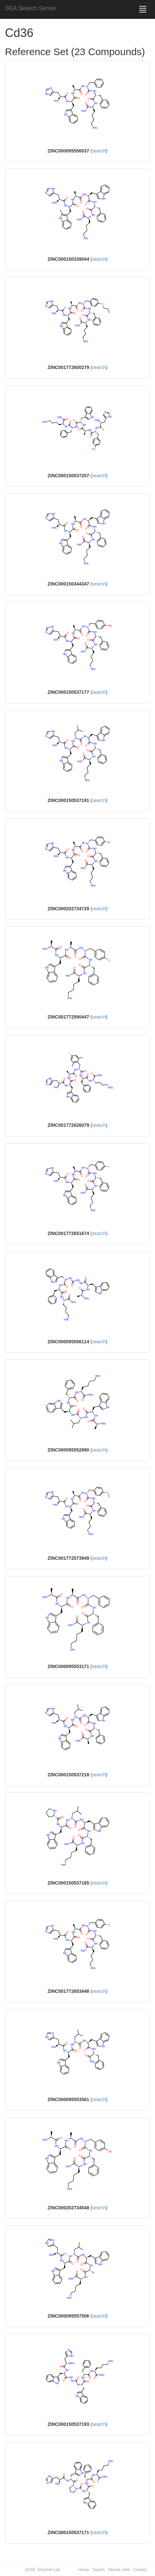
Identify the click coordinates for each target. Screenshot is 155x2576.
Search (98, 2569)
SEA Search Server (30, 8)
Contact (140, 2569)
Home (84, 2569)
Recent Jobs (119, 2569)
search (99, 150)
